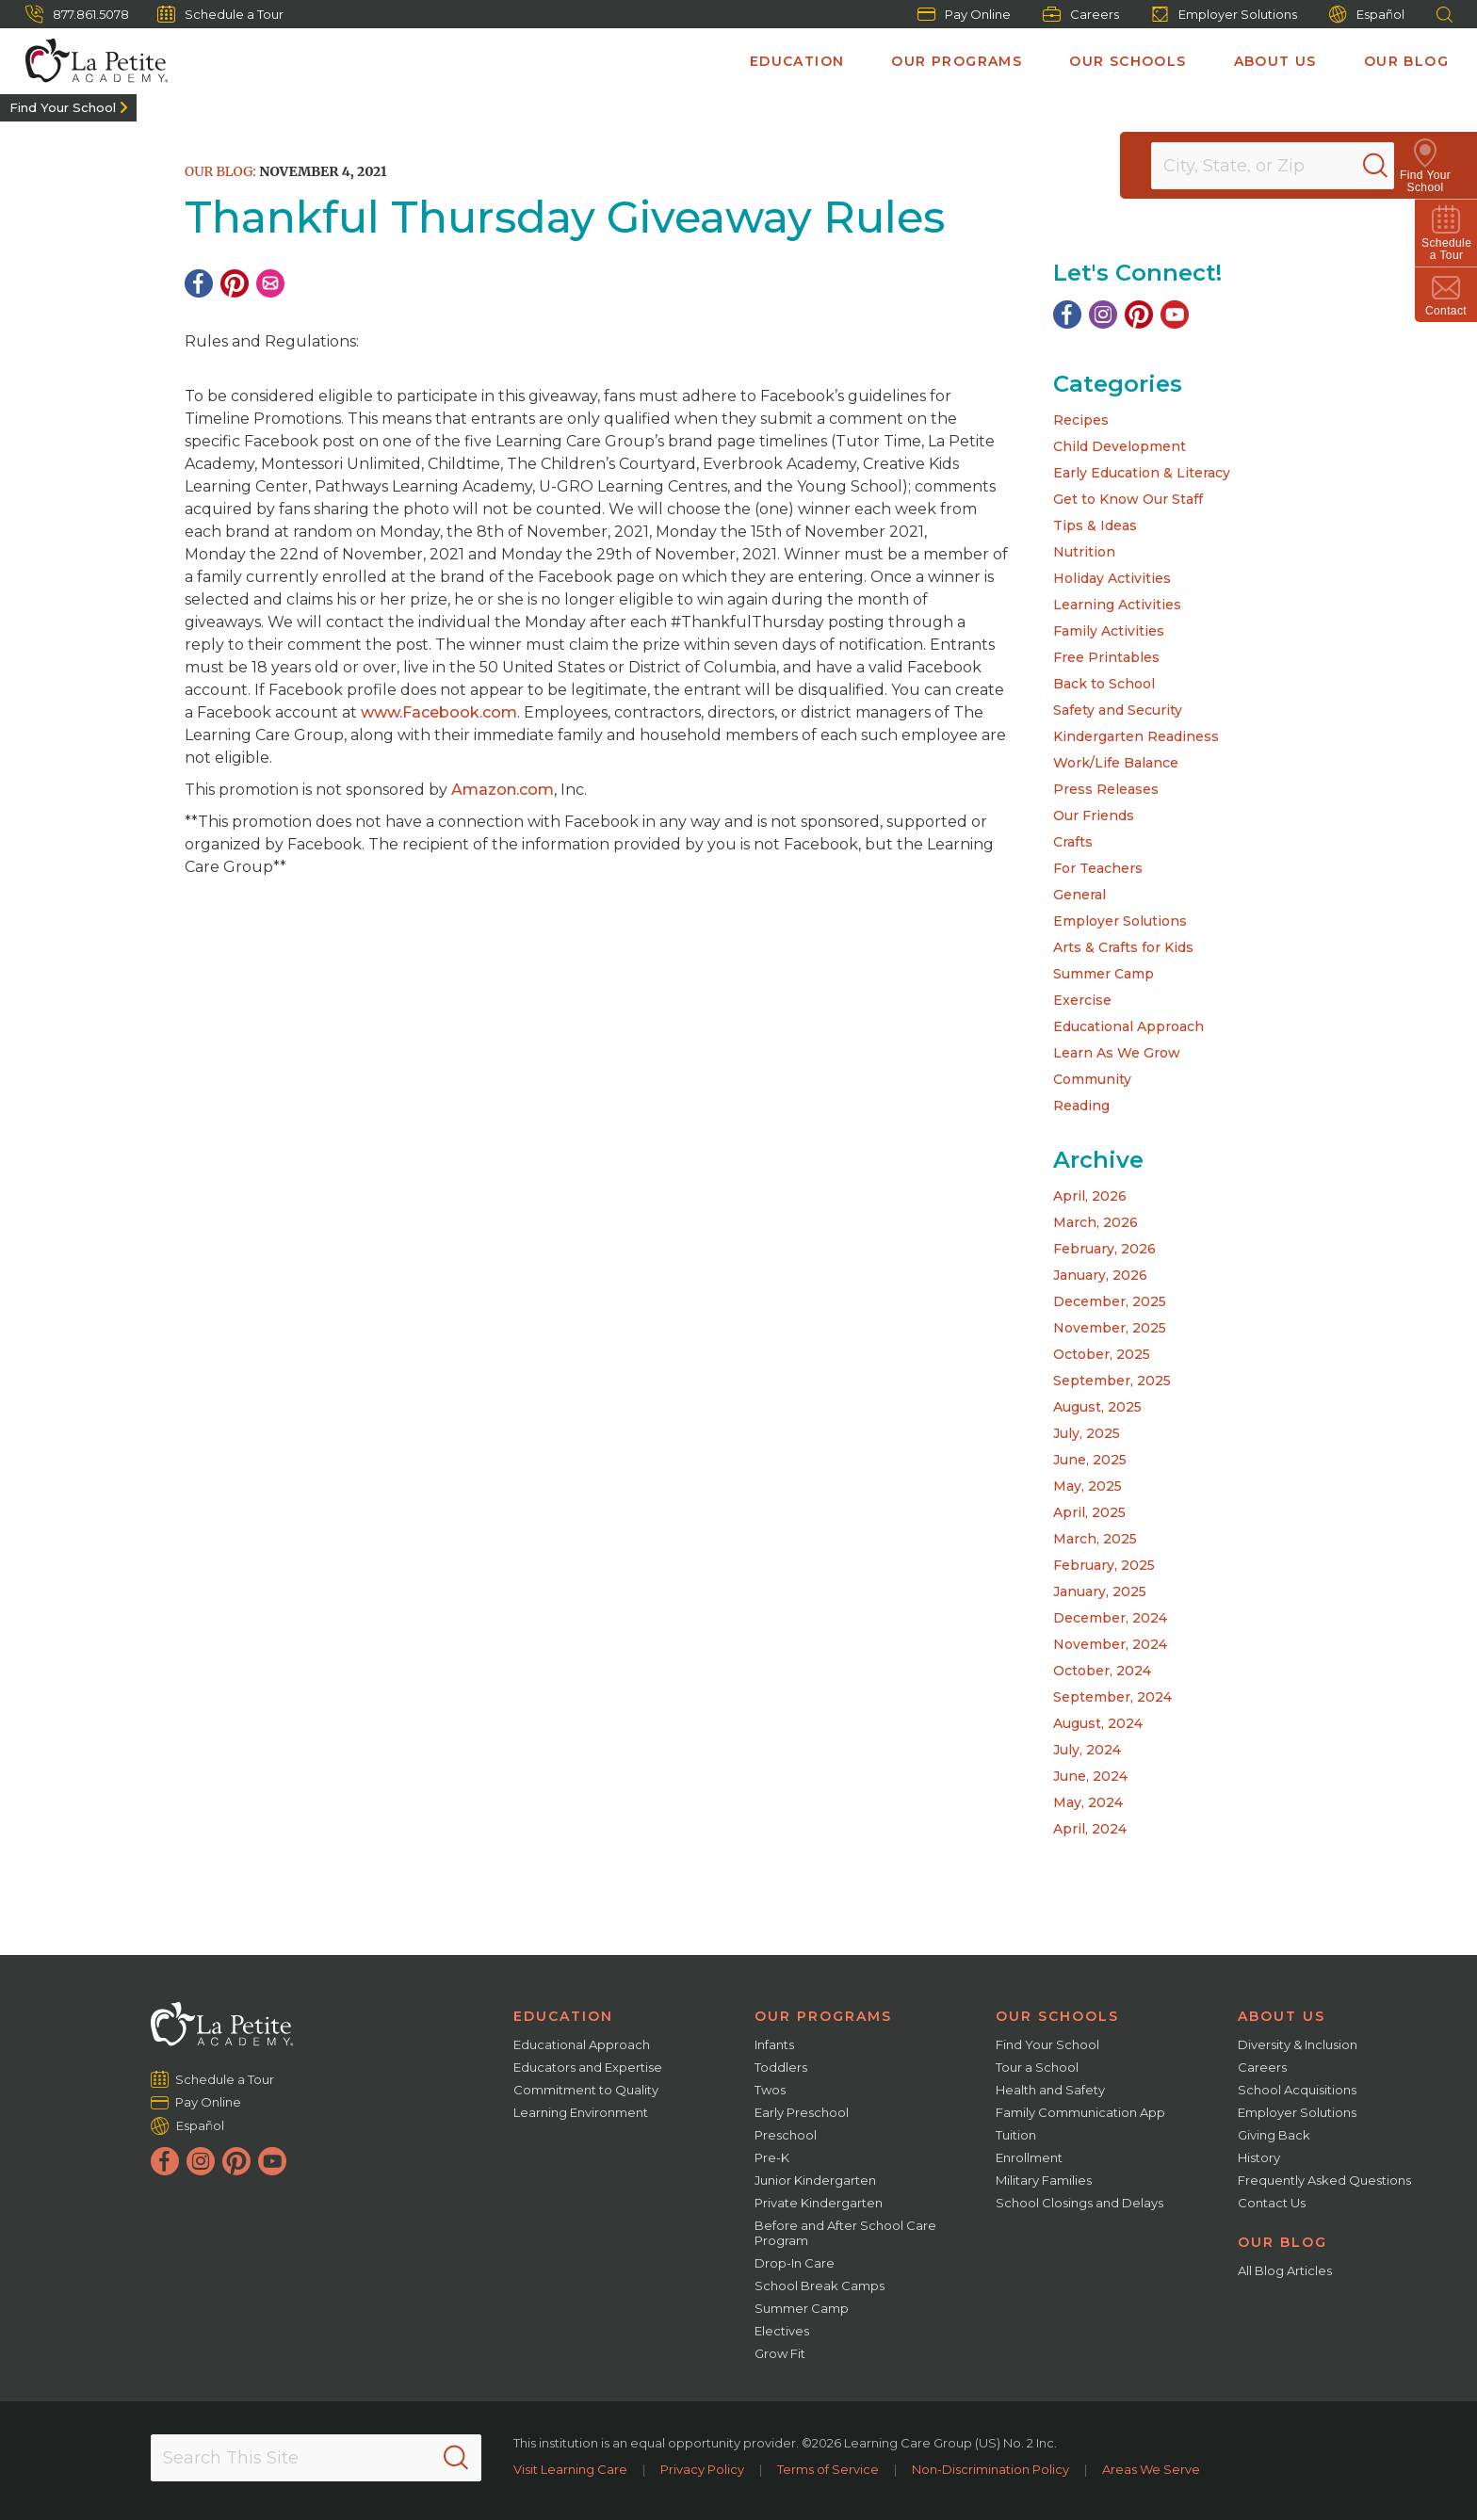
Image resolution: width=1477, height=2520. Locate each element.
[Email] (270, 283)
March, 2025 (1095, 1538)
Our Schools (1127, 61)
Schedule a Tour (220, 14)
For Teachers (1098, 868)
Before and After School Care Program (845, 2233)
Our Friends (1093, 815)
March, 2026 (1095, 1222)
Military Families (1044, 2180)
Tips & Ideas (1095, 525)
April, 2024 (1090, 1828)
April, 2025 (1089, 1512)
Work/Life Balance (1115, 762)
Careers (1081, 14)
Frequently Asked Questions (1324, 2180)
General (1079, 894)
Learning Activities (1117, 604)
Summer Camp (1103, 973)
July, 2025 (1086, 1433)
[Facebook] (199, 283)
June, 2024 (1090, 1776)
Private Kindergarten (819, 2202)
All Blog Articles (1285, 2270)
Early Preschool (802, 2112)
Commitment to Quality (585, 2089)
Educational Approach (1128, 1026)
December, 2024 (1110, 1617)
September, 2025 (1112, 1380)
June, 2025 (1090, 1459)
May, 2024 (1088, 1802)
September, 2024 (1112, 1696)
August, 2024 (1098, 1723)
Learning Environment (580, 2112)
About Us (1275, 61)
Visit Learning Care (570, 2469)
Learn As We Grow (1116, 1052)
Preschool (786, 2134)
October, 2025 (1101, 1354)
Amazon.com (502, 790)
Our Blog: (220, 171)
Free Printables (1106, 657)
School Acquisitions (1297, 2089)
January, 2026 (1100, 1275)
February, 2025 (1104, 1565)
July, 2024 (1087, 1749)
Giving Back (1274, 2134)
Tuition (1016, 2134)
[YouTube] (1174, 314)
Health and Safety (1050, 2089)
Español (1366, 15)
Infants (774, 2044)
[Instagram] (1103, 314)
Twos (770, 2089)
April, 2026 (1090, 1195)
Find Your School (62, 107)
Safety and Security (1117, 710)
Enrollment (1029, 2157)
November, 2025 (1109, 1327)
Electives (782, 2330)
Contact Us (1272, 2202)
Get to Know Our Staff (1128, 499)
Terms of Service (828, 2469)
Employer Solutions (1224, 14)
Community (1092, 1079)
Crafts (1073, 841)
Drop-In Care (795, 2262)
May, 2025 (1087, 1486)
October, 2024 (1102, 1670)
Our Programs (956, 61)
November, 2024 (1110, 1644)
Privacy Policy (702, 2469)
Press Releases (1106, 789)
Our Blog (1406, 61)
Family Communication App (1080, 2112)
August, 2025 (1097, 1406)
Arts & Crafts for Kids (1123, 947)
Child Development (1119, 446)
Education (797, 61)
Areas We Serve (1151, 2469)
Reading (1081, 1105)
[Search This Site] (315, 2457)
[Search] (1396, 165)
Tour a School (1037, 2067)
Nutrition (1084, 551)
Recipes (1081, 420)
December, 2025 (1109, 1301)
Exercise (1082, 1000)
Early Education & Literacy (1141, 472)
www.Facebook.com (439, 712)
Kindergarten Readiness (1136, 736)
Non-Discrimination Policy (990, 2469)
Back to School (1104, 683)
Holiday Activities (1112, 578)
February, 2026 (1104, 1248)
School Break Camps (820, 2285)
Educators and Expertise (587, 2067)
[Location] (1285, 165)
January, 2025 (1099, 1591)
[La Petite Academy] (88, 61)
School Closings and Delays (1079, 2202)
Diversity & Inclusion (1297, 2044)
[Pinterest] (234, 283)
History (1259, 2157)
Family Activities (1108, 630)
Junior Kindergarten (815, 2180)
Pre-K (772, 2157)
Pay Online (964, 14)
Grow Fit (780, 2353)
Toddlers (781, 2067)
